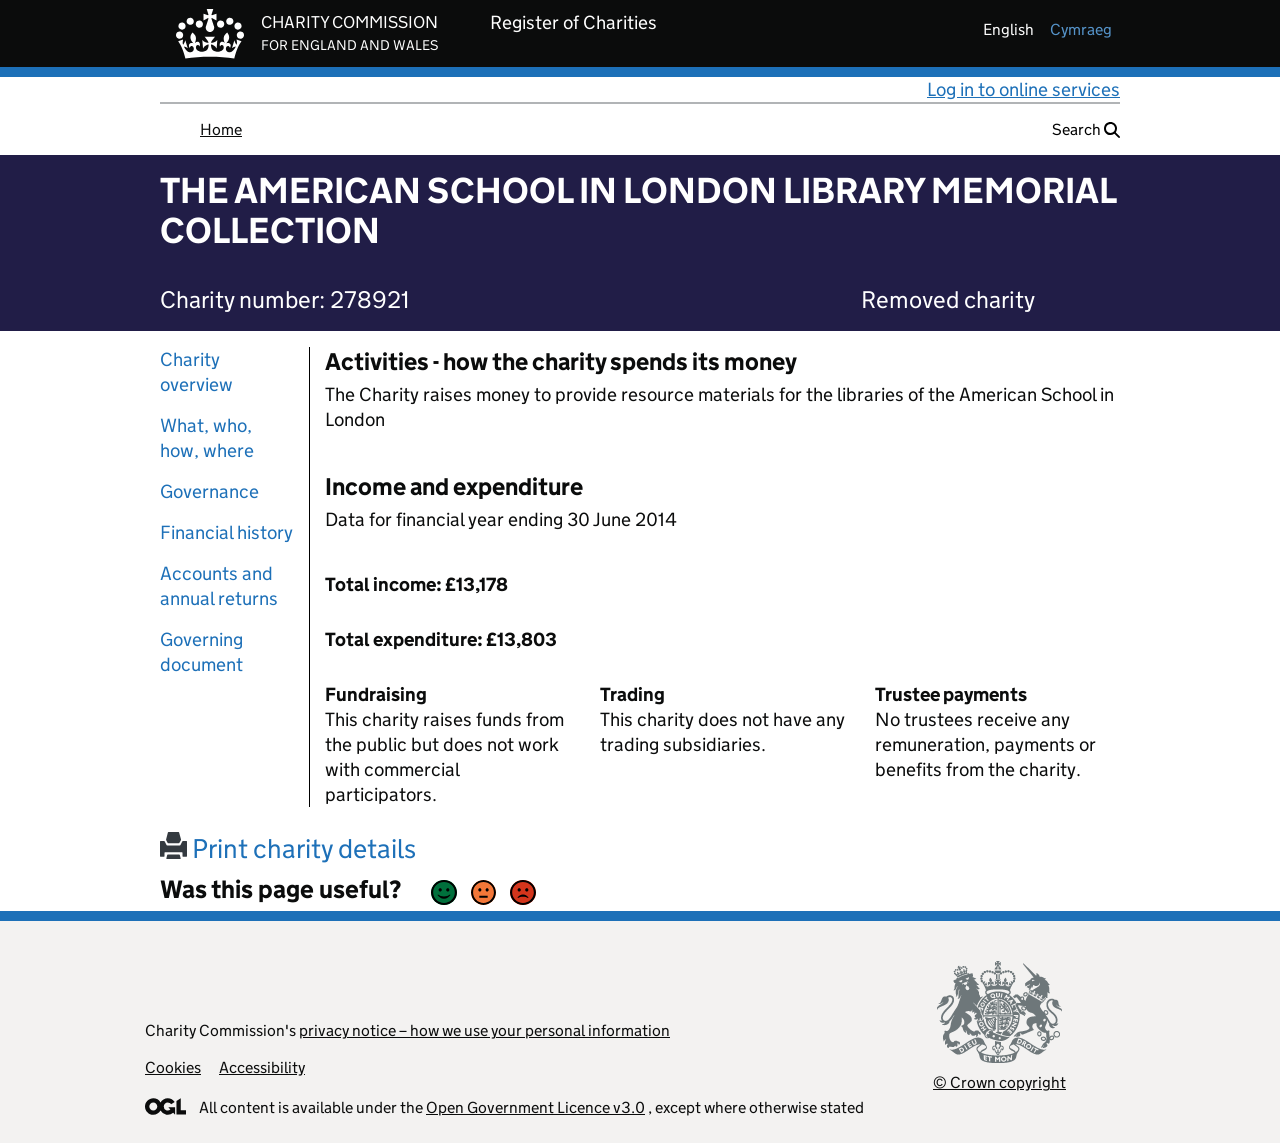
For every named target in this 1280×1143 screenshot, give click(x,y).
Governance (209, 491)
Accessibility (262, 1067)
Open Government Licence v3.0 (535, 1107)
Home (221, 129)
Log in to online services (1023, 89)
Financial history (226, 532)
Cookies (173, 1067)
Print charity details (288, 848)
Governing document (201, 652)
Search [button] (1086, 129)
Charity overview (196, 372)
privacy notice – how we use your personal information (484, 1030)
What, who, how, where (207, 438)
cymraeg (1081, 29)
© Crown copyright (999, 1082)
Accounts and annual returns (219, 586)
